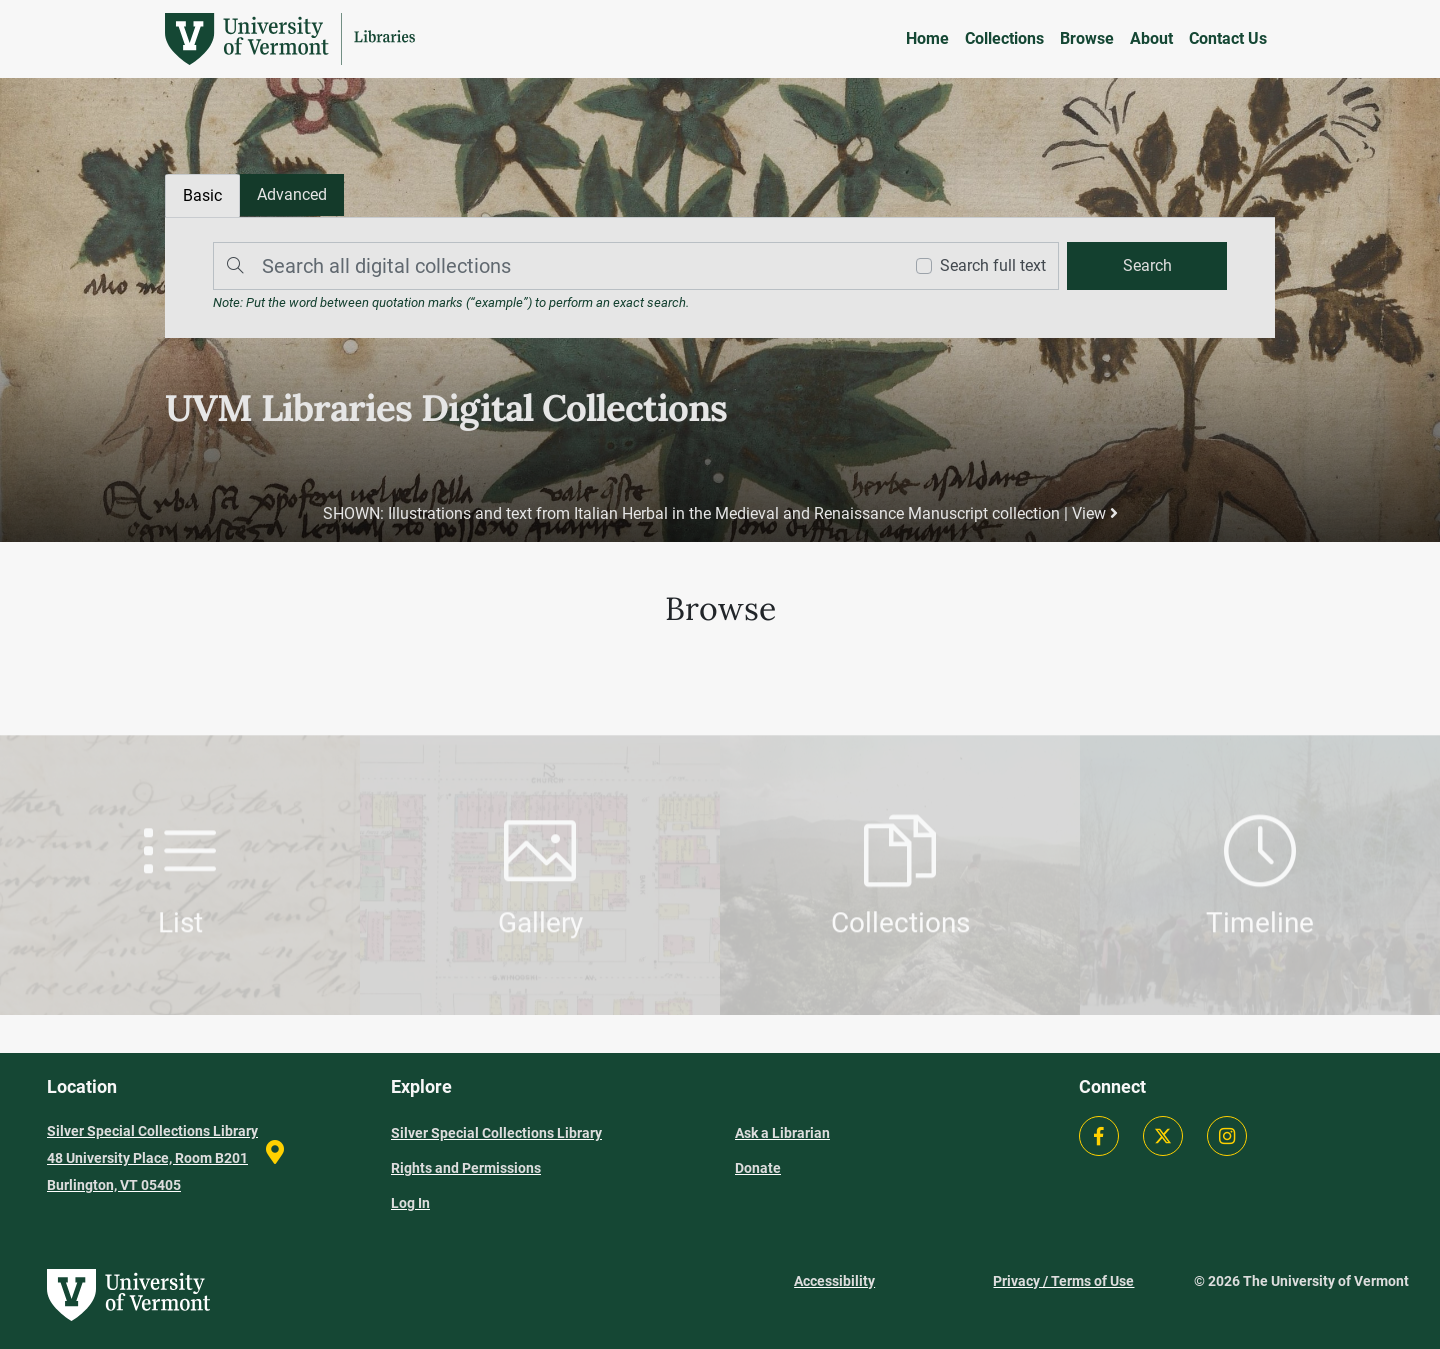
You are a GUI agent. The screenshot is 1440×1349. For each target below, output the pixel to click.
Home (927, 38)
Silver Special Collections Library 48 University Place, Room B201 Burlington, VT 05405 (152, 1158)
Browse (1087, 38)
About (1151, 38)
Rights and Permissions (466, 1168)
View (1094, 513)
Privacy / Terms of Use (1063, 1281)
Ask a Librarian (782, 1133)
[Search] (553, 266)
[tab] (292, 195)
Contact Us (1228, 38)
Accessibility (834, 1281)
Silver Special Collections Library (496, 1133)
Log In (410, 1203)
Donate (758, 1168)
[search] (1147, 266)
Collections (1004, 38)
